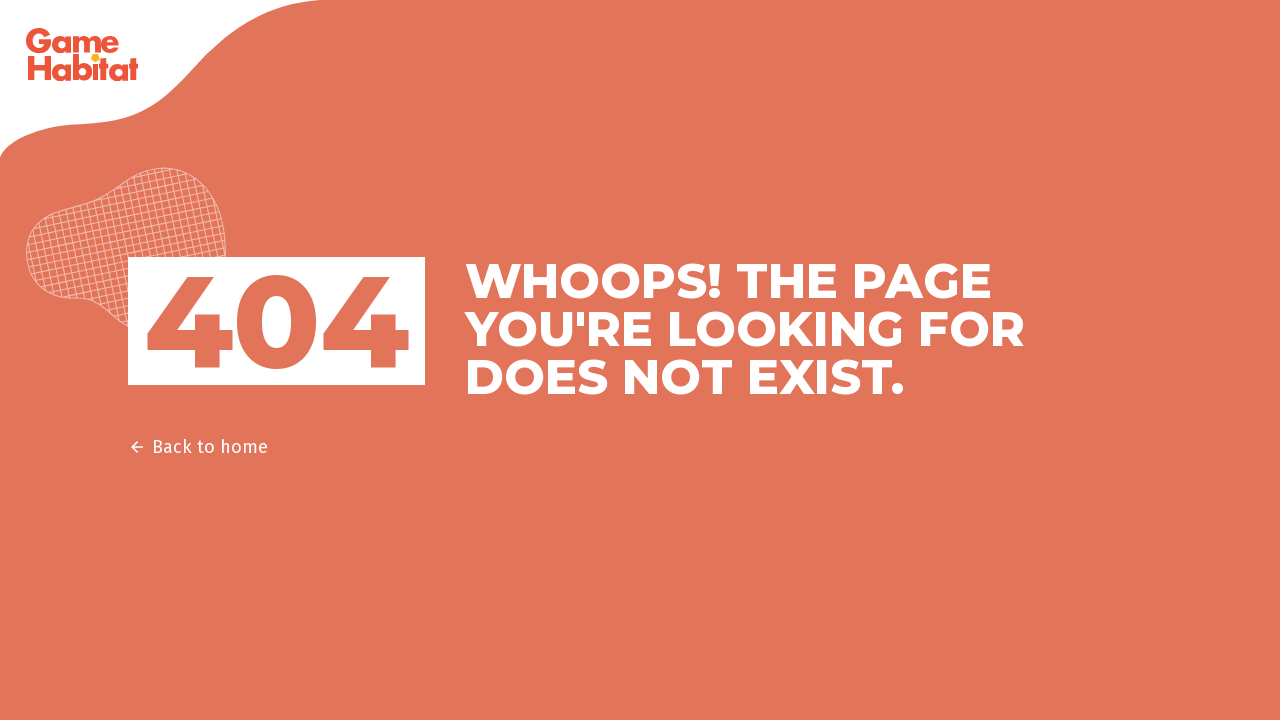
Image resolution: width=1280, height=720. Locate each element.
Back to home (198, 447)
